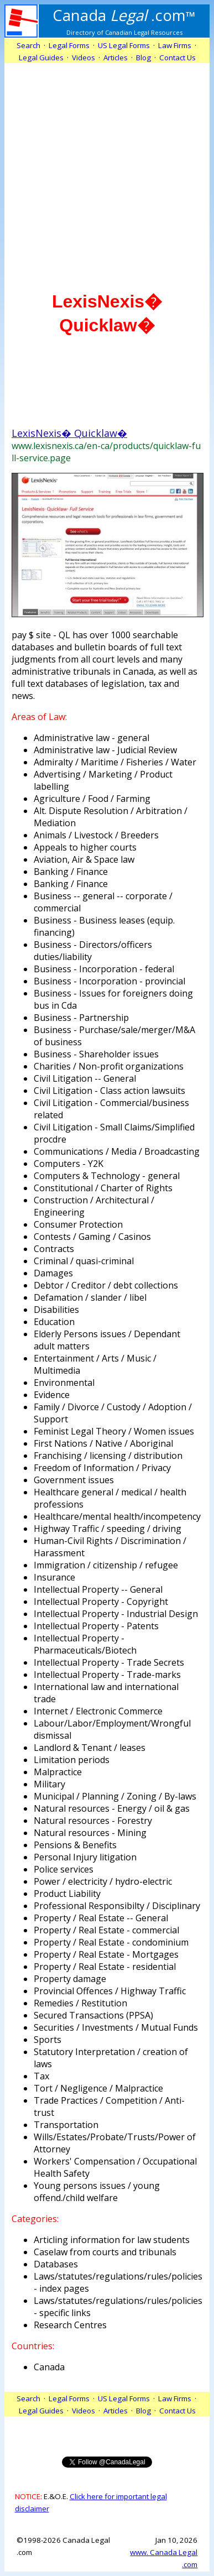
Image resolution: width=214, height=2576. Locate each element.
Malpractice (58, 1772)
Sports (47, 2039)
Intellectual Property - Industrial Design (116, 1614)
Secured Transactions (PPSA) (93, 2015)
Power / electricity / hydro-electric (103, 1881)
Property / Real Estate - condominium (111, 1942)
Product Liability (67, 1893)
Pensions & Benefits (75, 1845)
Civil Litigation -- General (85, 1078)
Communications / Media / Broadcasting (117, 1151)
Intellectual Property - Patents (96, 1626)
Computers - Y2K (68, 1163)
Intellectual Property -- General (98, 1589)
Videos (83, 57)
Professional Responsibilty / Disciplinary (117, 1906)
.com (124, 14)
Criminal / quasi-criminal (84, 1261)
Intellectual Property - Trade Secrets (109, 1662)
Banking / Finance (71, 871)
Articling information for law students (112, 2240)
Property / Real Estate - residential (105, 1966)
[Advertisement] (107, 170)
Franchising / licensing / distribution (108, 1455)
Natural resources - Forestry (93, 1820)
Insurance (54, 1577)
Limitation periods (71, 1760)
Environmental (64, 1382)
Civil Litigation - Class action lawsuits (109, 1090)
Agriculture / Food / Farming (92, 798)
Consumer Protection (78, 1224)
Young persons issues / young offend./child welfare (97, 2191)
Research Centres (70, 2325)
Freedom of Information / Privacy (102, 1468)
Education (54, 1322)
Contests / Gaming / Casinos (92, 1236)
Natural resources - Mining (90, 1833)
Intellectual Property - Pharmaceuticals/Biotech (85, 1644)
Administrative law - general (91, 738)
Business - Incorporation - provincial (109, 981)
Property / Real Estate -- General (101, 1918)
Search (28, 45)
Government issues (74, 1480)
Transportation (66, 2125)
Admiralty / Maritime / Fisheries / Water (115, 762)
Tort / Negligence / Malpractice (98, 2088)
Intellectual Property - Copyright (101, 1601)
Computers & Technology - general (107, 1176)
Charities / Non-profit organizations (109, 1066)
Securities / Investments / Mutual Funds (116, 2027)
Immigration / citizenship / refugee (106, 1565)
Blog (143, 57)
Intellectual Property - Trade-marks (107, 1674)
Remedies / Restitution (80, 2003)
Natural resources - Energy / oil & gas (112, 1808)
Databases (56, 2264)
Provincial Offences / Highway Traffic (110, 1991)
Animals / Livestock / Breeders (96, 835)
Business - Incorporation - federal (104, 969)
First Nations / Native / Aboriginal (103, 1443)
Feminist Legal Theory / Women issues (114, 1431)
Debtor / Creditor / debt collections (106, 1285)
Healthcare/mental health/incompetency (117, 1516)
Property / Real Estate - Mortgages (106, 1954)
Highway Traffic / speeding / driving (107, 1528)
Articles (115, 57)
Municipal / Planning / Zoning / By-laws (115, 1796)
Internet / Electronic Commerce (98, 1711)
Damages (53, 1273)
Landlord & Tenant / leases (89, 1747)
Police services (63, 1869)
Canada (49, 2367)
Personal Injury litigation (85, 1857)
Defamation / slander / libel (90, 1297)
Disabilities (56, 1309)
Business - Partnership (81, 1017)
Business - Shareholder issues (96, 1054)
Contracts (54, 1249)
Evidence (52, 1395)
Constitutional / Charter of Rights (103, 1188)
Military (49, 1784)
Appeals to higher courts (85, 847)
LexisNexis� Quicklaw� (69, 433)
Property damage (70, 1979)
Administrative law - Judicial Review (105, 750)
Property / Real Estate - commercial (106, 1930)
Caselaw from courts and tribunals (105, 2252)
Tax (41, 2076)
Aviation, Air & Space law (84, 859)
